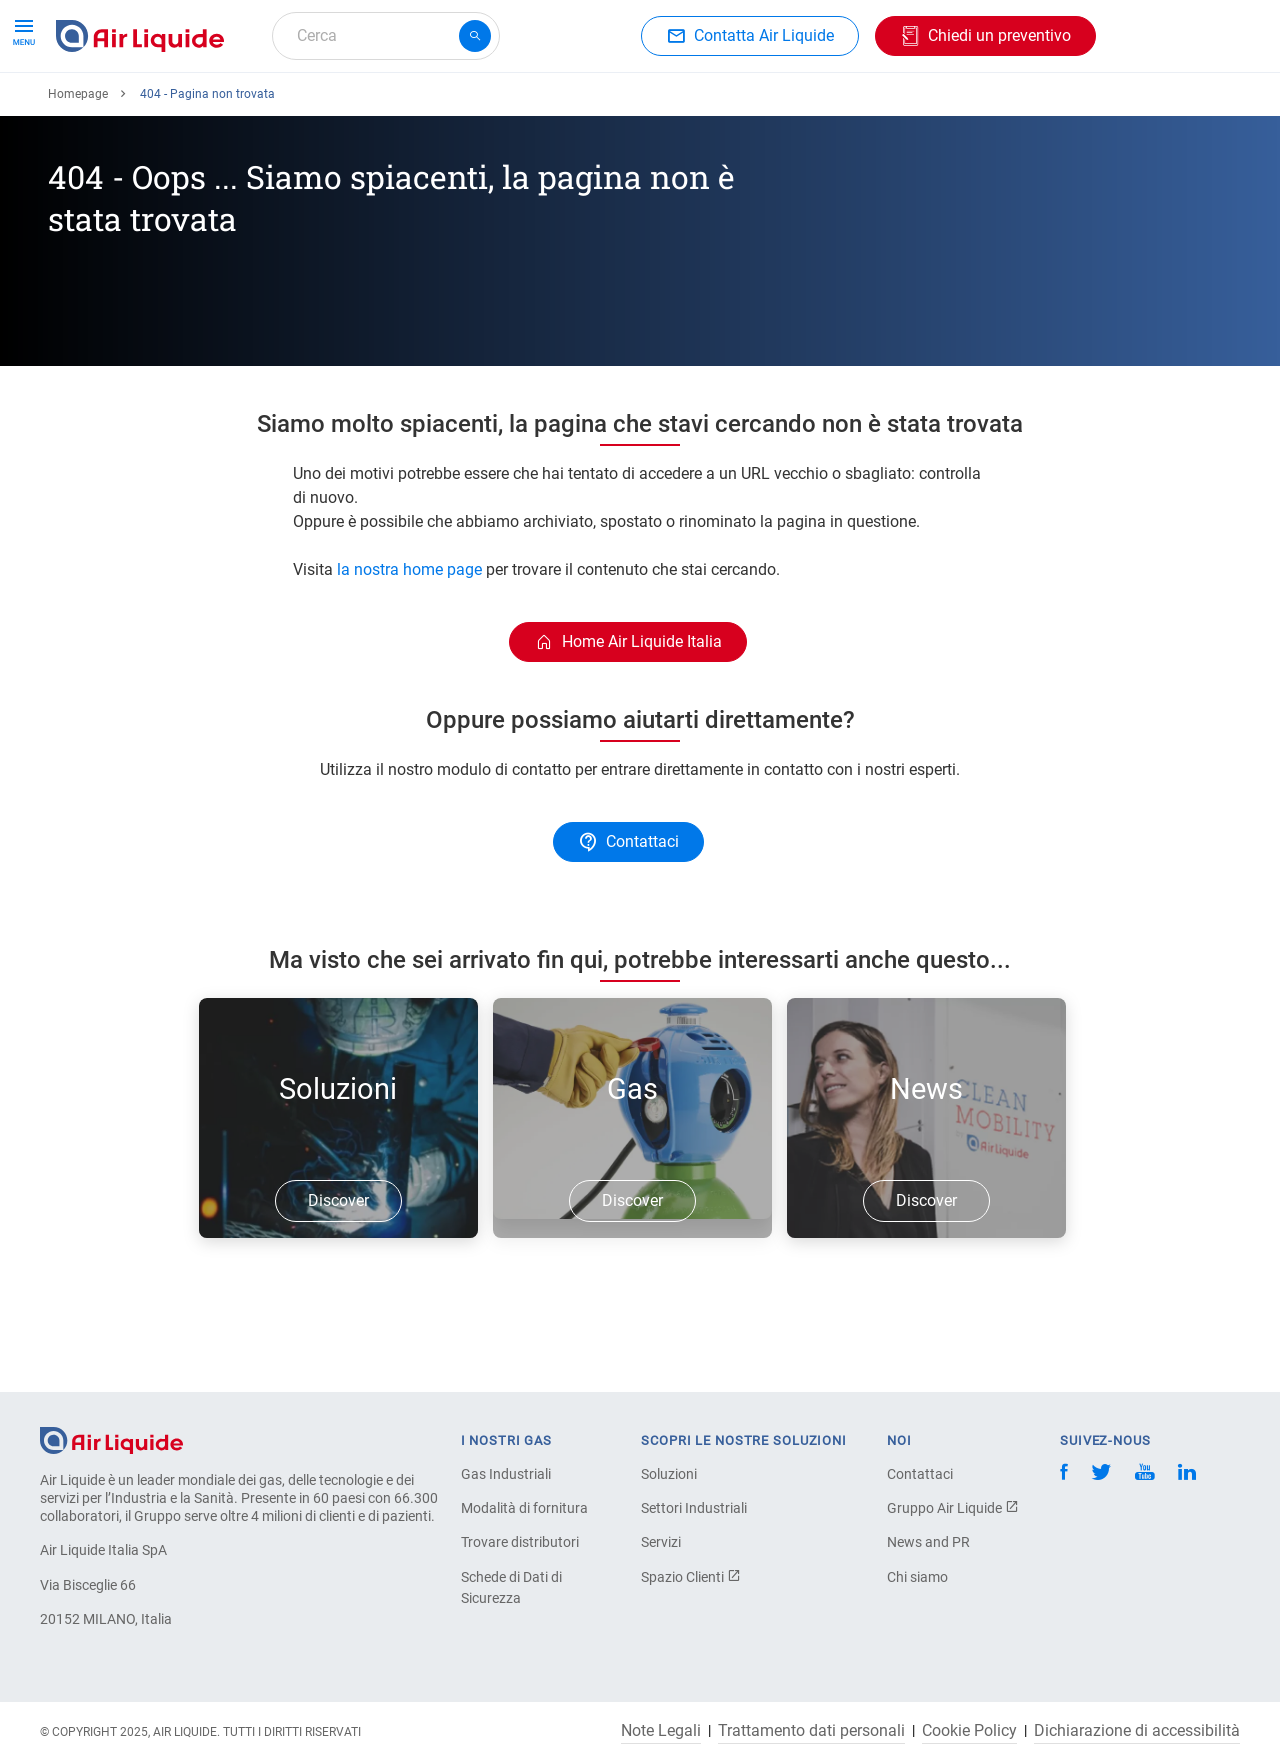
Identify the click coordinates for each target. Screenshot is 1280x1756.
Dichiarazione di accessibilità (1137, 1731)
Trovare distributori (520, 1542)
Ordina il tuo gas (122, 107)
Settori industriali (603, 107)
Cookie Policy (969, 1731)
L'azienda (727, 107)
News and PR (928, 1542)
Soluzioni (669, 1474)
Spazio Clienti (691, 1577)
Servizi (661, 1542)
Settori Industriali (694, 1508)
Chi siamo (917, 1577)
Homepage (78, 167)
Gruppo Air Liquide (953, 1508)
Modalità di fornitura (524, 1508)
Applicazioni (467, 107)
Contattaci (920, 1474)
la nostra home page (409, 642)
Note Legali (661, 1731)
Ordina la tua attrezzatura (302, 107)
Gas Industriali (506, 1474)
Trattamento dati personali (811, 1731)
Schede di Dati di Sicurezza (511, 1587)
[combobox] (386, 36)
